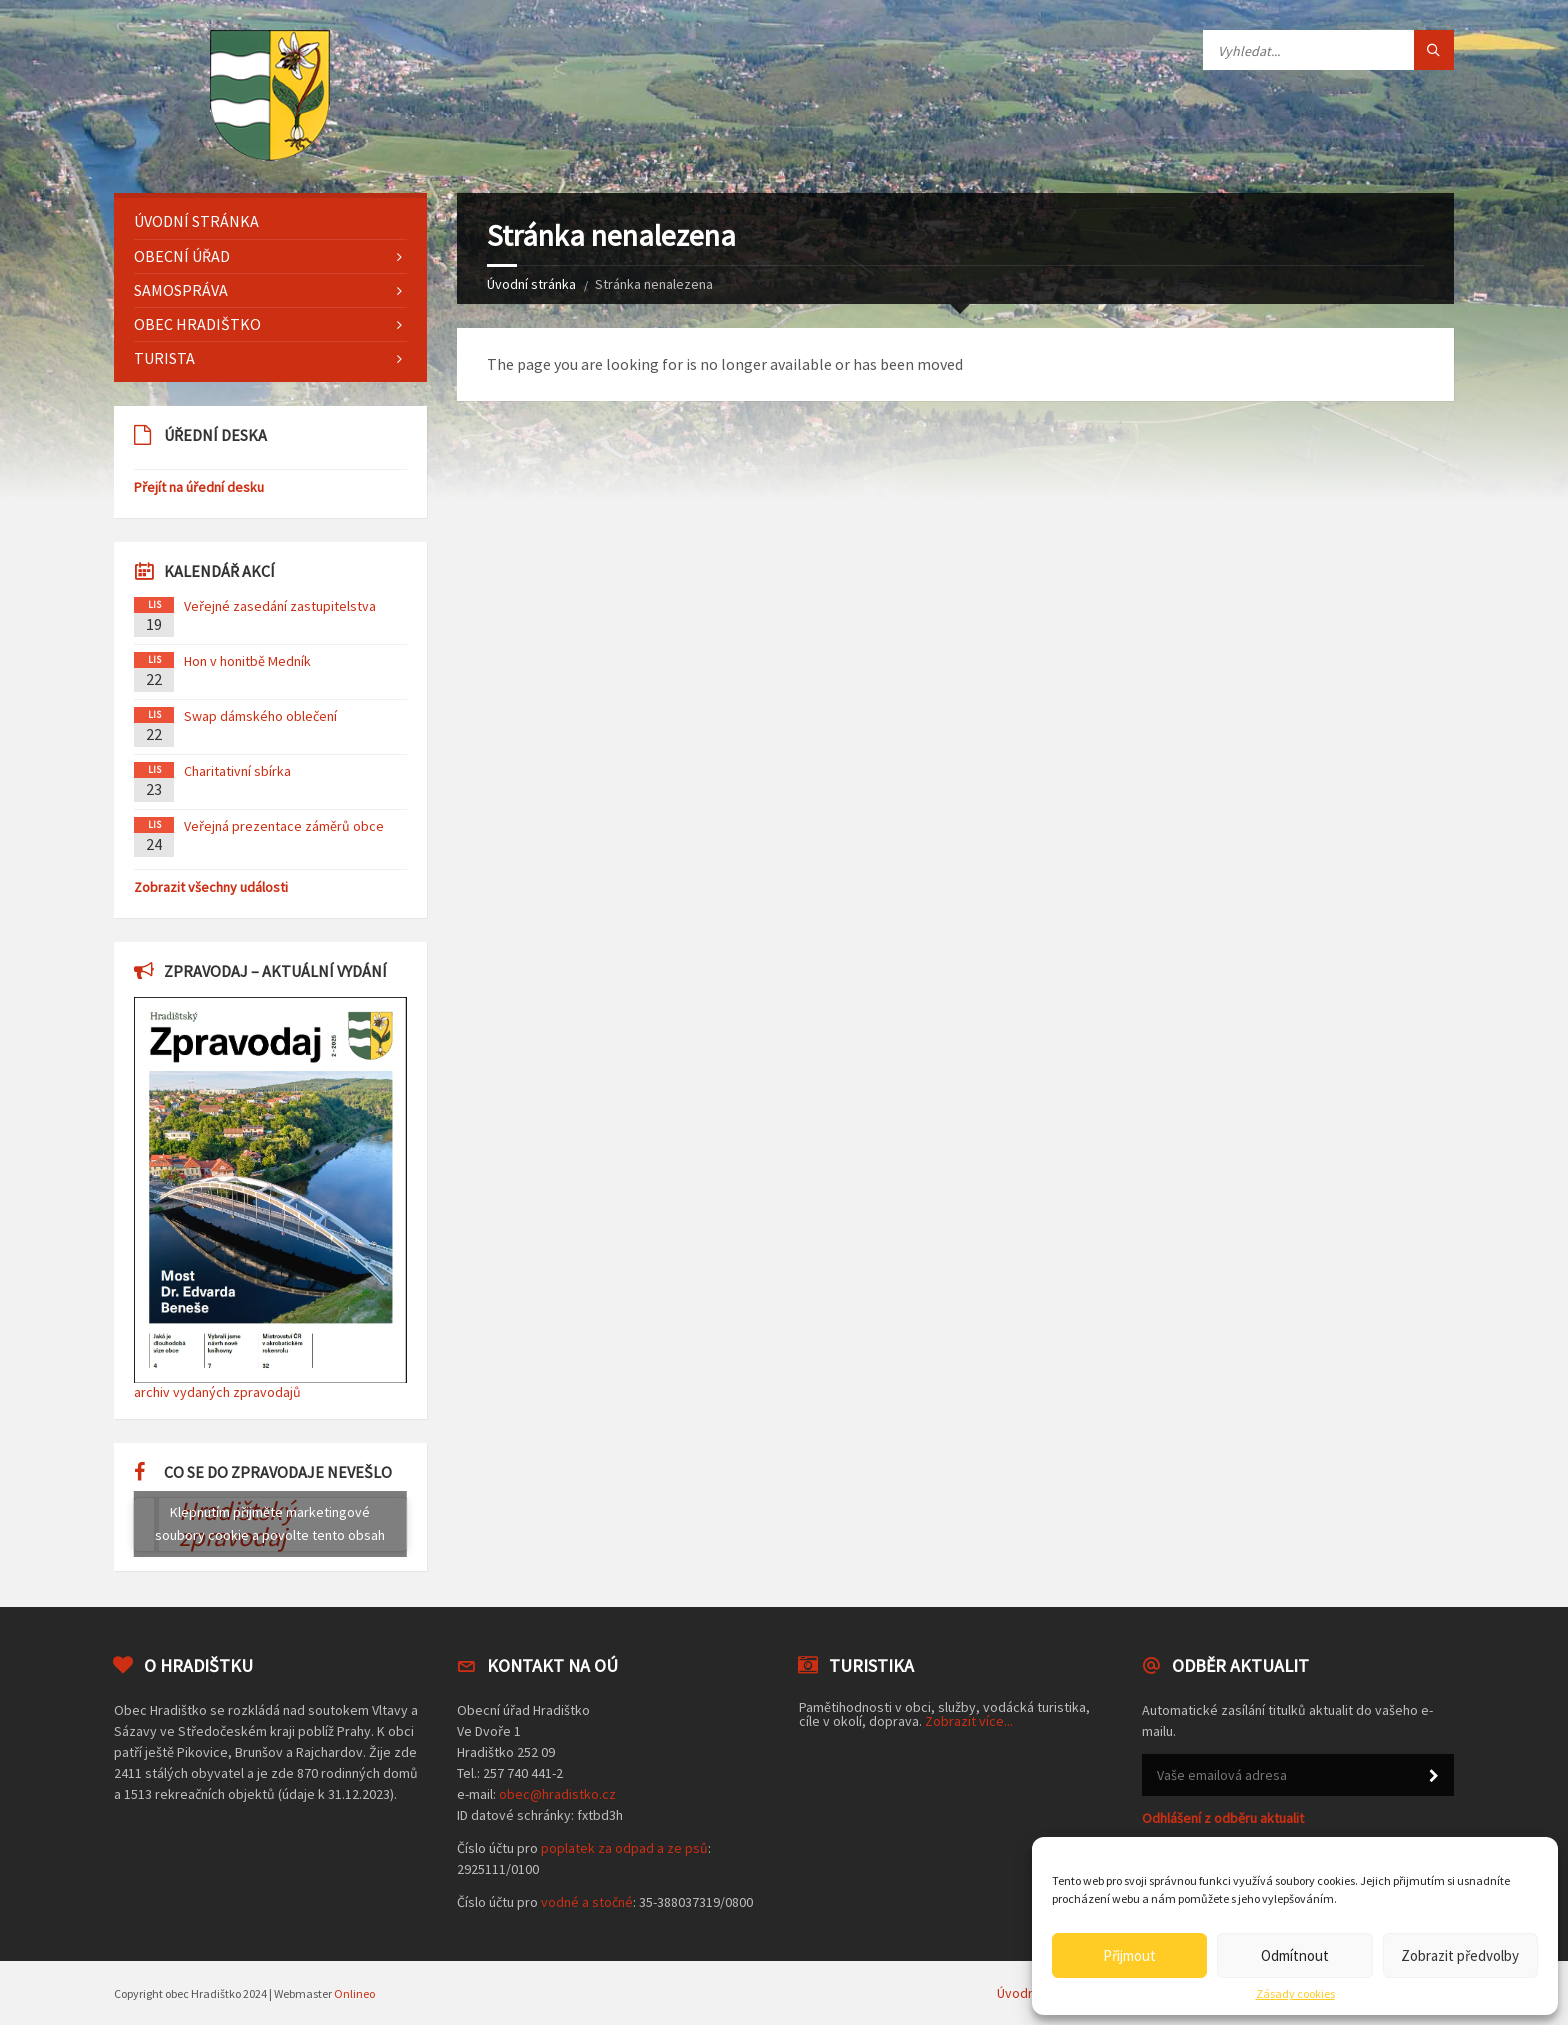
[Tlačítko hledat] (1434, 50)
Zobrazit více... (969, 1721)
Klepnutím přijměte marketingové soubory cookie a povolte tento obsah (270, 1523)
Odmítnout (1295, 1955)
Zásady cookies (1295, 1994)
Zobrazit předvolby (1460, 1955)
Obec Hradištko (197, 324)
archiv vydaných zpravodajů (217, 1392)
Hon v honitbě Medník (247, 661)
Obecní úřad (182, 256)
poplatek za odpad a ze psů (624, 1848)
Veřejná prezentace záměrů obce (284, 826)
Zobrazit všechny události (211, 887)
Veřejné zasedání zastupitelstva (280, 606)
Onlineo (354, 1993)
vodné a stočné (587, 1902)
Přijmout (1129, 1955)
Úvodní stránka (531, 284)
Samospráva (181, 290)
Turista (164, 358)
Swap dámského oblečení (260, 716)
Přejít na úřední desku (199, 487)
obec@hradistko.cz (557, 1794)
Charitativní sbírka (237, 771)
